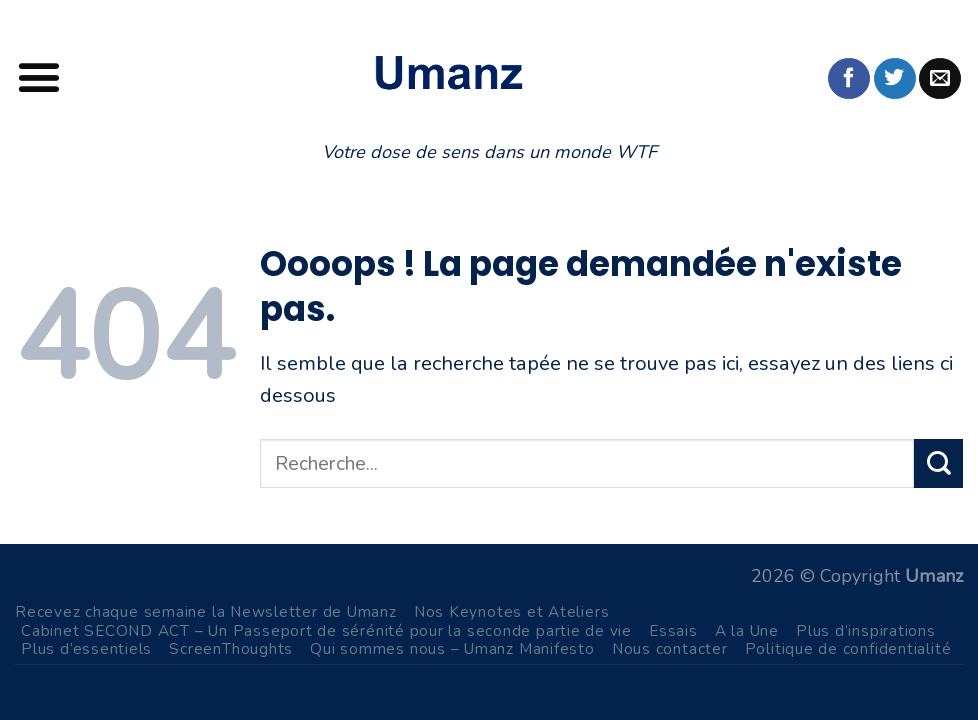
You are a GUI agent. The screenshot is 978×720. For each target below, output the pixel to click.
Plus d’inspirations (866, 630)
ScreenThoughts (231, 648)
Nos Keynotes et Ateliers (512, 611)
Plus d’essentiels (86, 648)
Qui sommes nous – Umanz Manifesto (452, 648)
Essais (673, 630)
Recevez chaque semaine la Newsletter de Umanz (206, 611)
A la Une (747, 630)
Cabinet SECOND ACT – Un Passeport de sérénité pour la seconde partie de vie (326, 630)
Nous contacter (670, 648)
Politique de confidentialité (848, 648)
